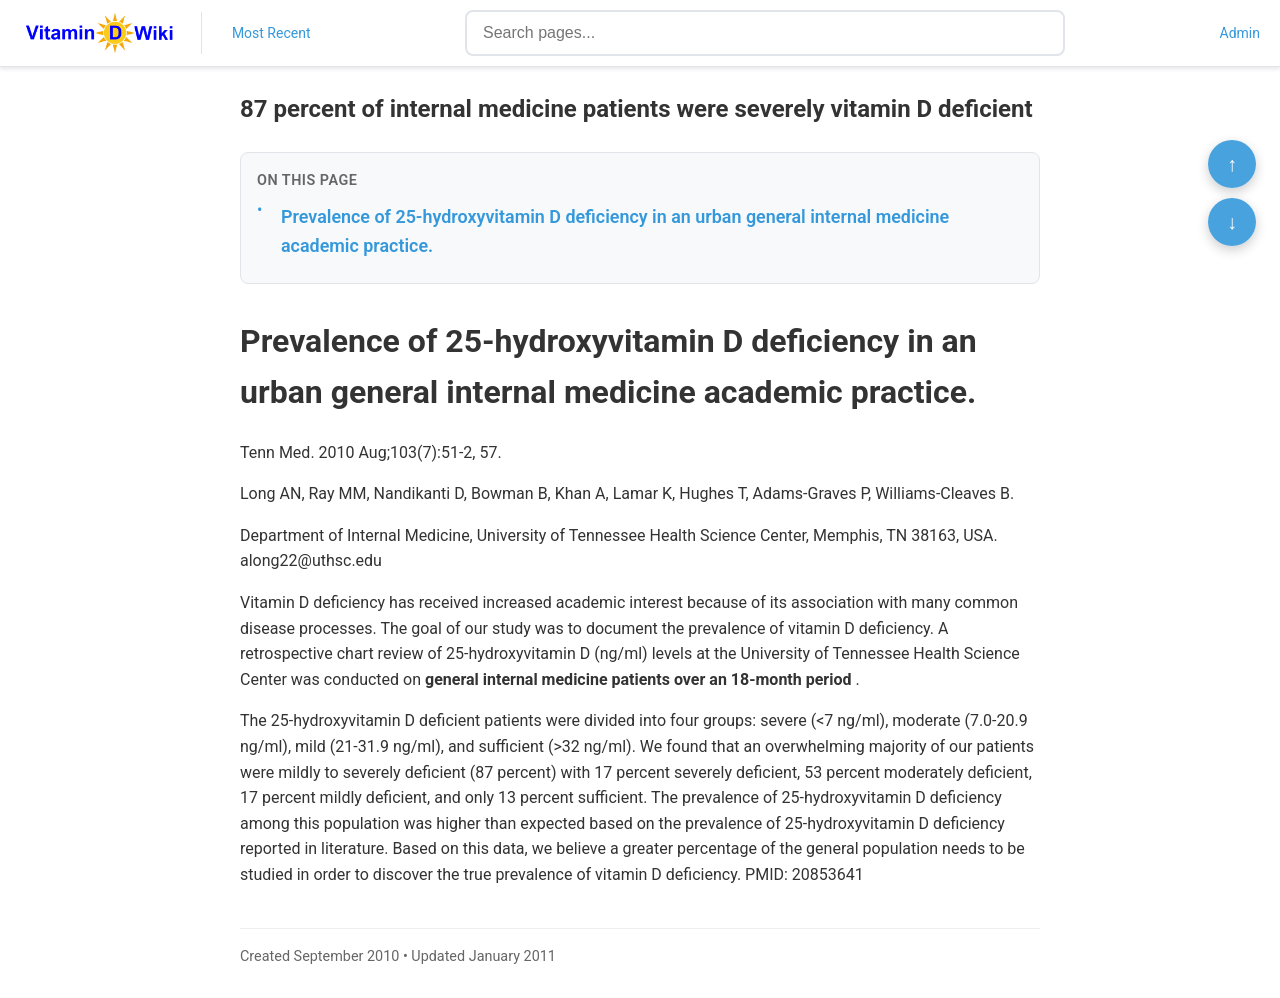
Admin (1240, 33)
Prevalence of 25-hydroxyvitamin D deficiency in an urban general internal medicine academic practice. (615, 231)
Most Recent (271, 33)
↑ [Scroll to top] (1232, 164)
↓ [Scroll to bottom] (1232, 222)
